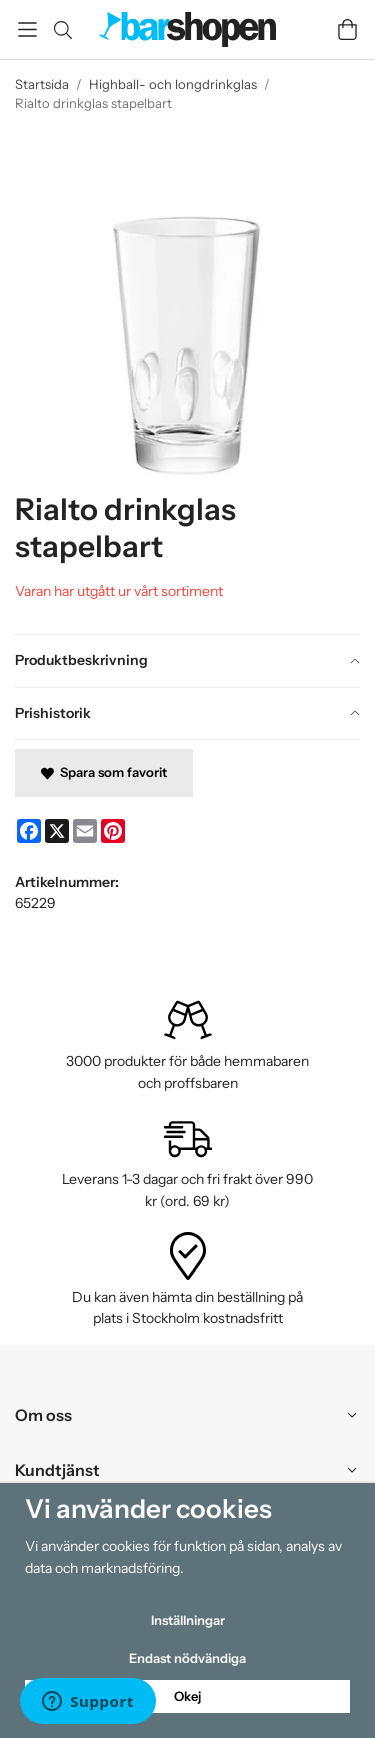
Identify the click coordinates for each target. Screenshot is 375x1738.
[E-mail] (85, 831)
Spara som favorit (104, 772)
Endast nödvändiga (187, 1658)
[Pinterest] (113, 831)
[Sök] (62, 30)
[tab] (187, 661)
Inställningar (188, 1620)
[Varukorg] (347, 29)
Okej (187, 1696)
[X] (57, 831)
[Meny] (27, 29)
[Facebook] (29, 831)
